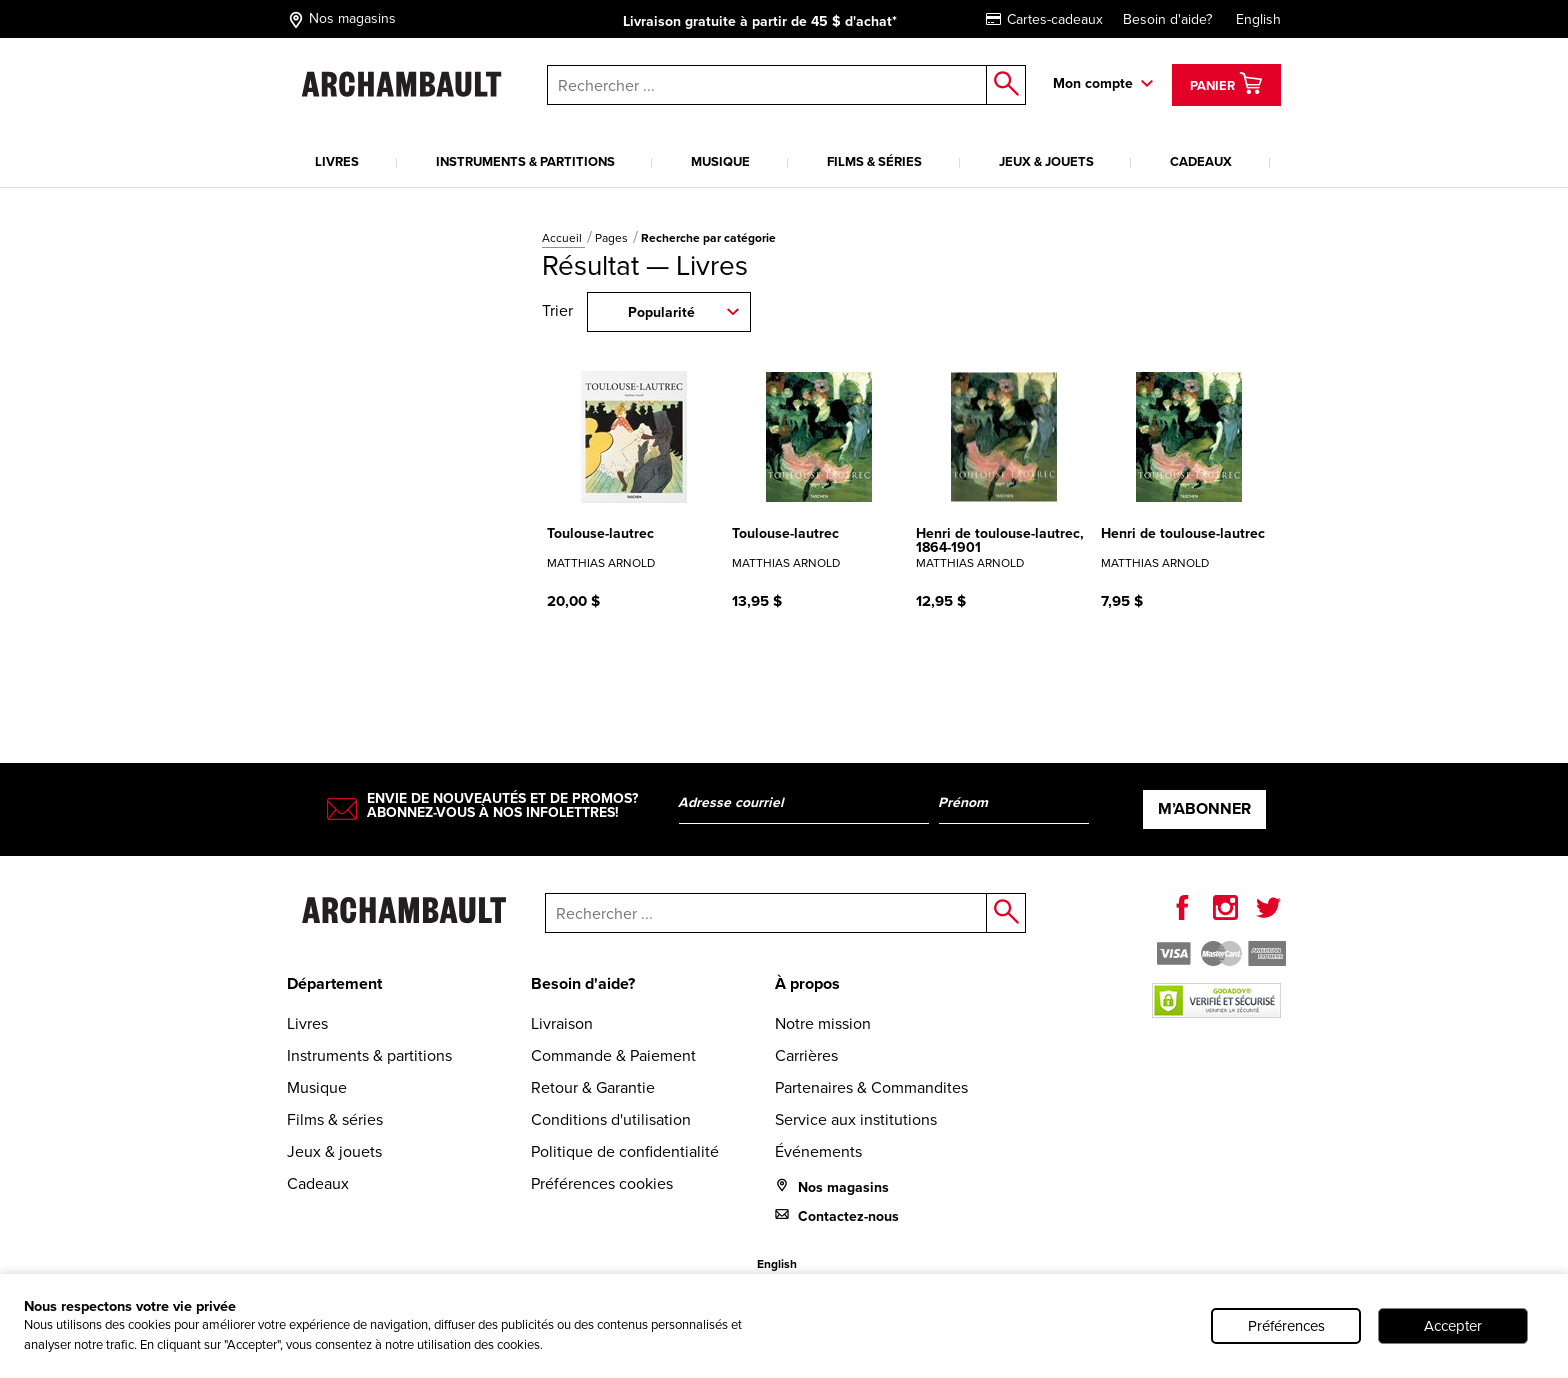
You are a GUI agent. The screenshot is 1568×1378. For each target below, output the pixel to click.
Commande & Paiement (613, 1055)
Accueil (563, 238)
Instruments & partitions (525, 161)
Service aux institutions (856, 1119)
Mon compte (1093, 83)
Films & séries (874, 161)
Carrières (806, 1055)
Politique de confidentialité (625, 1151)
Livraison (562, 1023)
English (1258, 19)
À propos (807, 983)
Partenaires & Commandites (871, 1087)
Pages (613, 238)
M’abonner (1204, 808)
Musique (720, 161)
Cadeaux (1201, 161)
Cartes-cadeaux (1044, 19)
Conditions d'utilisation (611, 1119)
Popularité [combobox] (661, 312)
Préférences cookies (602, 1183)
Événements (818, 1151)
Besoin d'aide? (1167, 19)
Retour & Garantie (593, 1087)
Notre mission (823, 1023)
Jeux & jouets (1046, 161)
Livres (337, 161)
